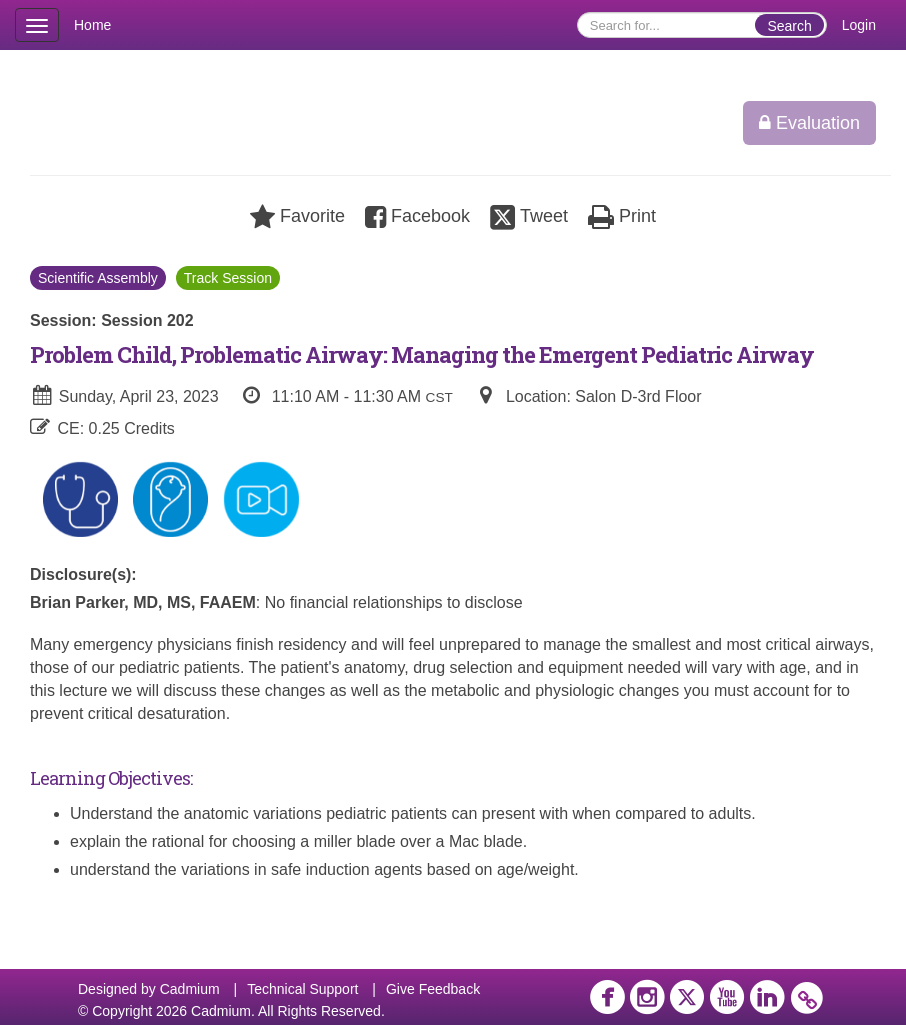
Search (789, 26)
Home (92, 25)
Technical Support (302, 989)
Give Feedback (433, 989)
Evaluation (809, 123)
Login (859, 25)
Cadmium (190, 989)
